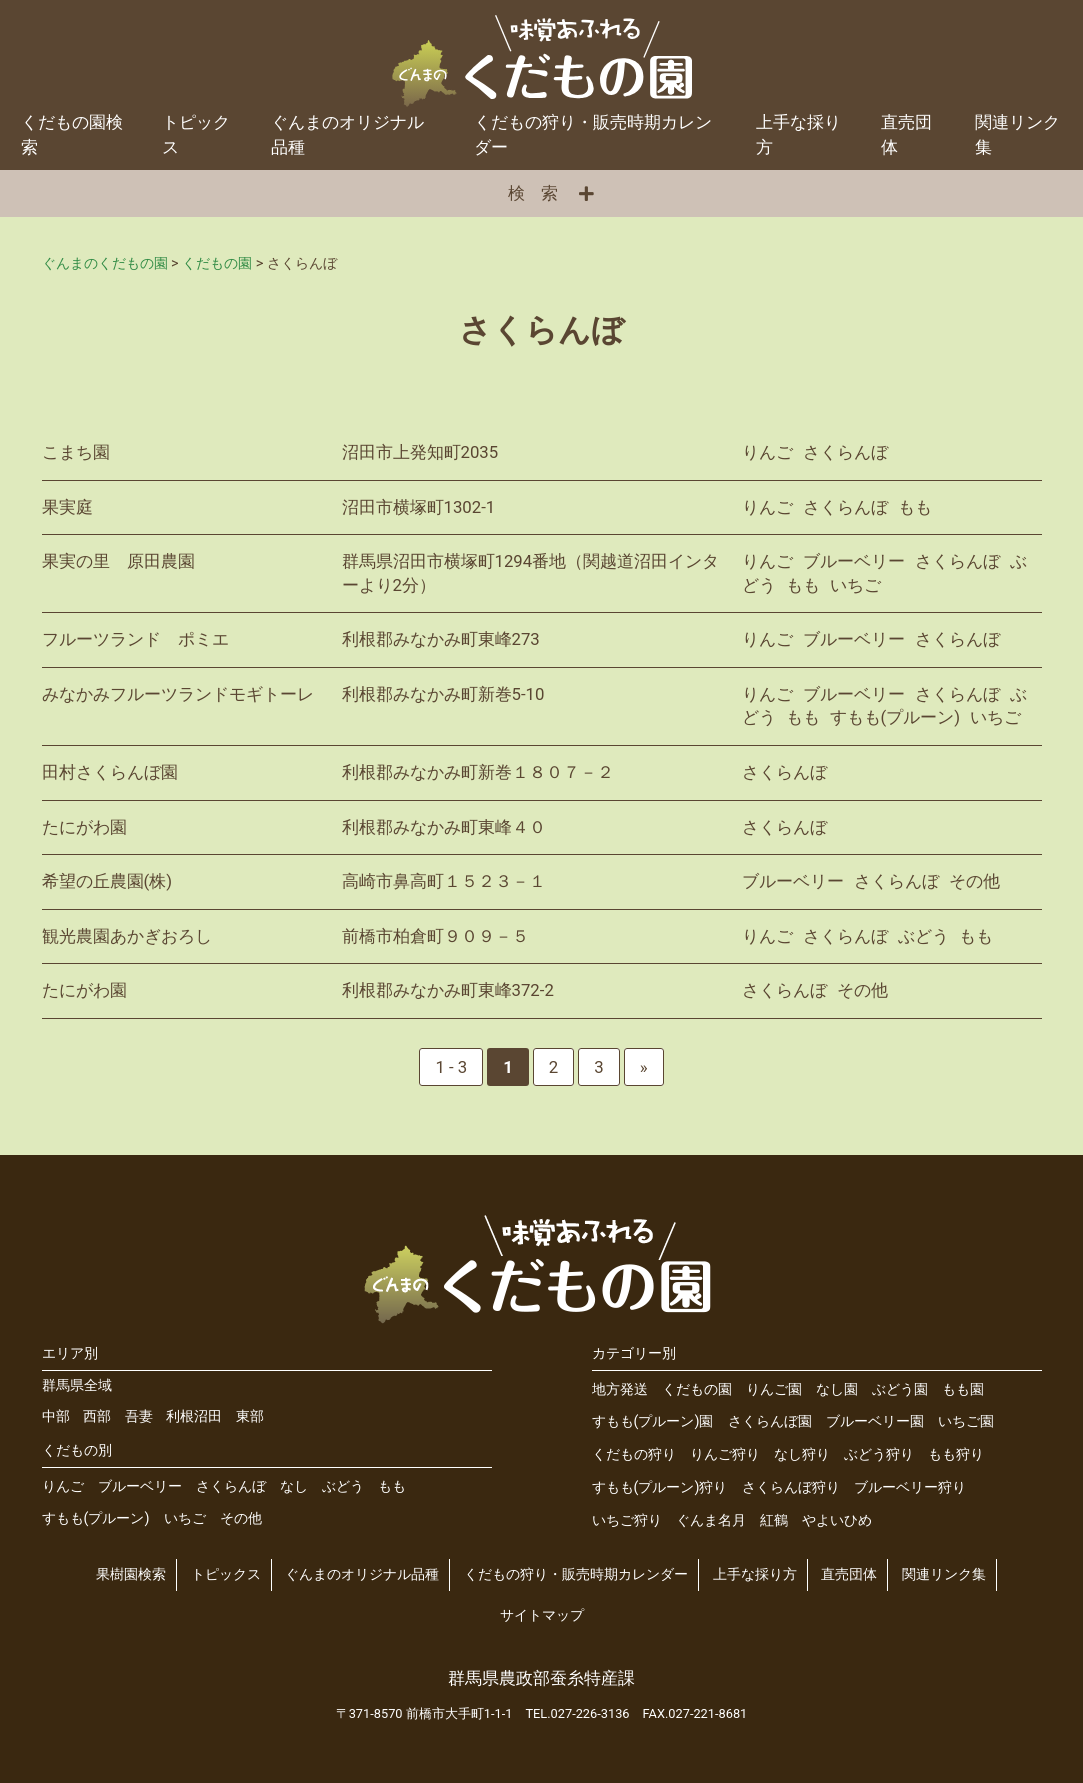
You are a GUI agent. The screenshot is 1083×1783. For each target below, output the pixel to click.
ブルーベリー (140, 1486)
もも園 (963, 1389)
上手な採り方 (798, 134)
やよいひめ (837, 1520)
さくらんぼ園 (770, 1421)
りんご (63, 1486)
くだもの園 (697, 1389)
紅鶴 (774, 1520)
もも (392, 1486)
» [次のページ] (644, 1067)
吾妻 (139, 1416)
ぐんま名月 (711, 1520)
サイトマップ (542, 1615)
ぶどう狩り (879, 1454)
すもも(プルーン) (96, 1518)
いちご (185, 1518)
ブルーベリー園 (875, 1421)
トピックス (196, 134)
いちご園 (966, 1421)
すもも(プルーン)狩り (660, 1487)
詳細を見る (542, 453)
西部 (97, 1416)
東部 (250, 1416)
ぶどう (343, 1486)
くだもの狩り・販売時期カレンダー (593, 134)
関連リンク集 (944, 1574)
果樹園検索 (131, 1574)
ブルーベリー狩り (910, 1487)
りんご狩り (725, 1454)
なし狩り (802, 1454)
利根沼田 (194, 1416)
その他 (241, 1518)
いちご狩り (627, 1520)
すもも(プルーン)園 (653, 1421)
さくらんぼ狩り (791, 1487)
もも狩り (956, 1454)
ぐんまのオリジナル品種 (347, 134)
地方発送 (620, 1389)
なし (294, 1486)
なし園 (837, 1389)
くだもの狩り (634, 1454)
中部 (56, 1416)
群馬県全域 (77, 1385)
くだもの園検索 (72, 134)
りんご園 (774, 1389)
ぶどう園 (900, 1389)
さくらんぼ (231, 1486)
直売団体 (906, 134)
